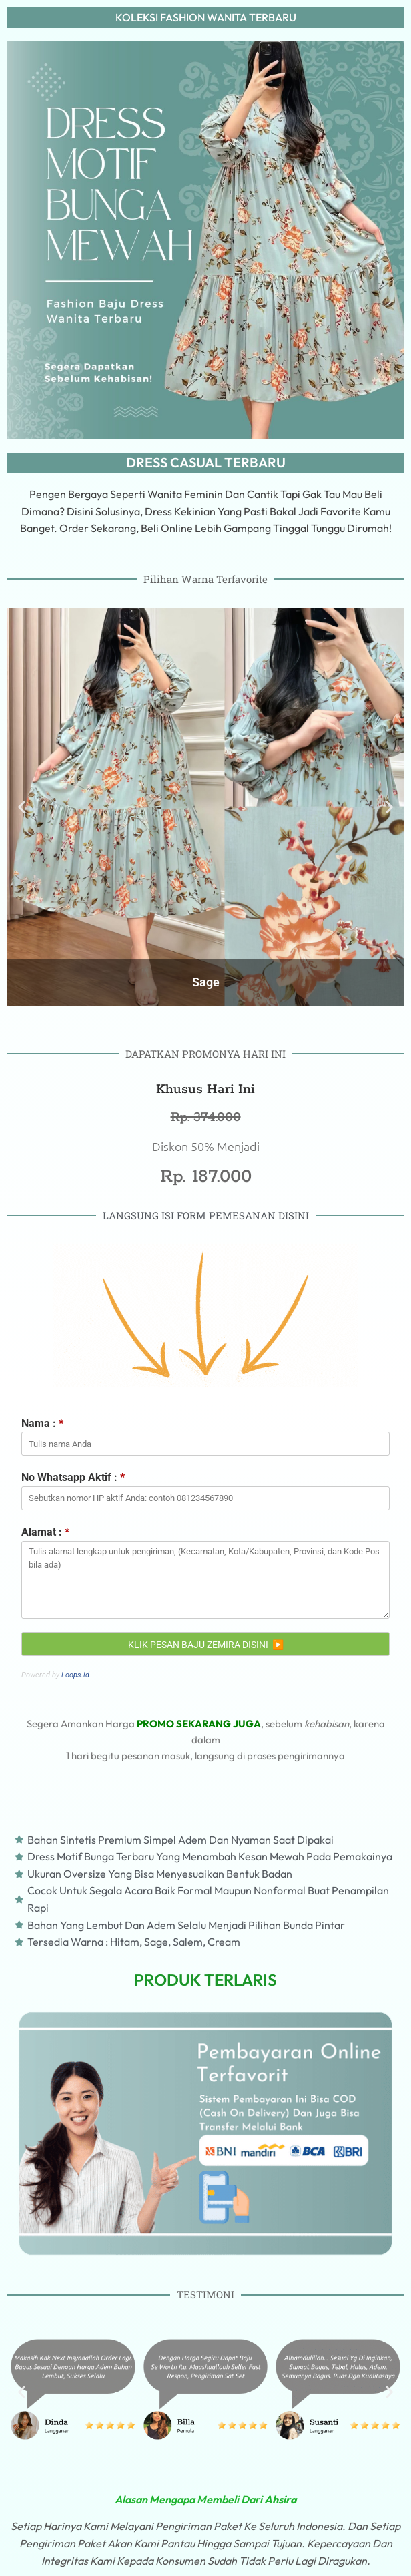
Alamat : (45, 1532)
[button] (21, 2392)
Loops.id (75, 1675)
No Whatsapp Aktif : (73, 1477)
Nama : (42, 1423)
